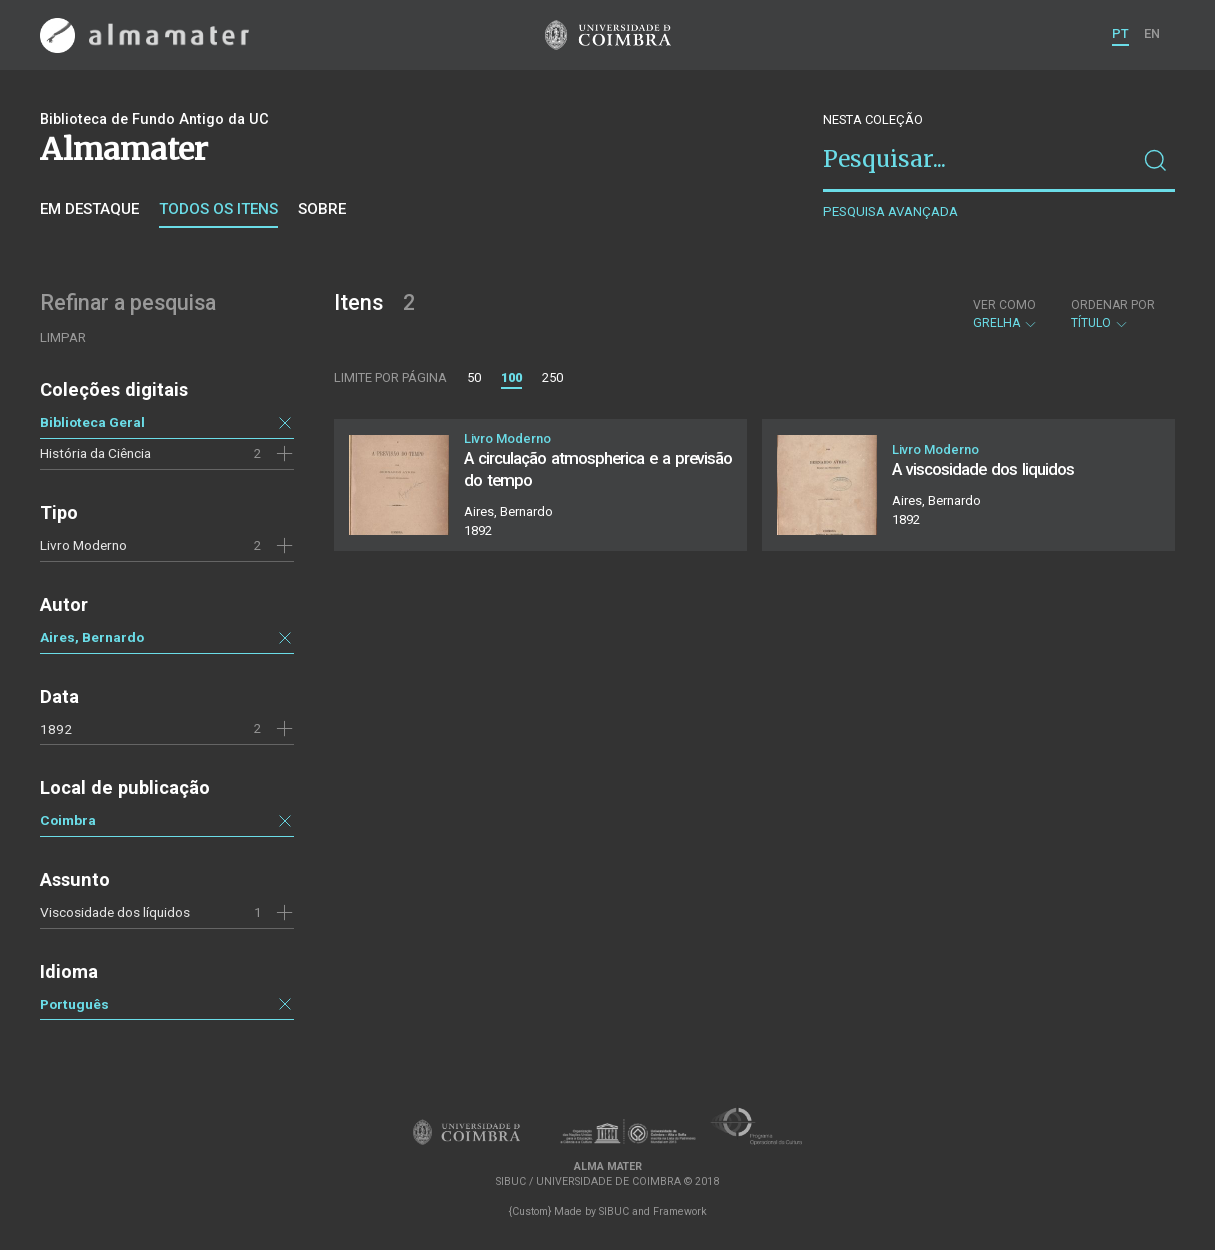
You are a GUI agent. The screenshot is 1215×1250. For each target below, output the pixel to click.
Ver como (1004, 305)
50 (474, 377)
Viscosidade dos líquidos (115, 912)
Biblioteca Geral (92, 422)
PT (1120, 33)
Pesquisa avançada (890, 211)
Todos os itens (218, 209)
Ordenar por (1113, 305)
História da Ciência (95, 453)
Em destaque (89, 209)
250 (552, 377)
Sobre (322, 209)
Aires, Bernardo (92, 637)
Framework (680, 1211)
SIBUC (614, 1211)
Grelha (1005, 314)
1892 (56, 729)
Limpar (63, 337)
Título (1113, 314)
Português (74, 1004)
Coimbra (68, 820)
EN (1152, 33)
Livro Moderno (83, 545)
